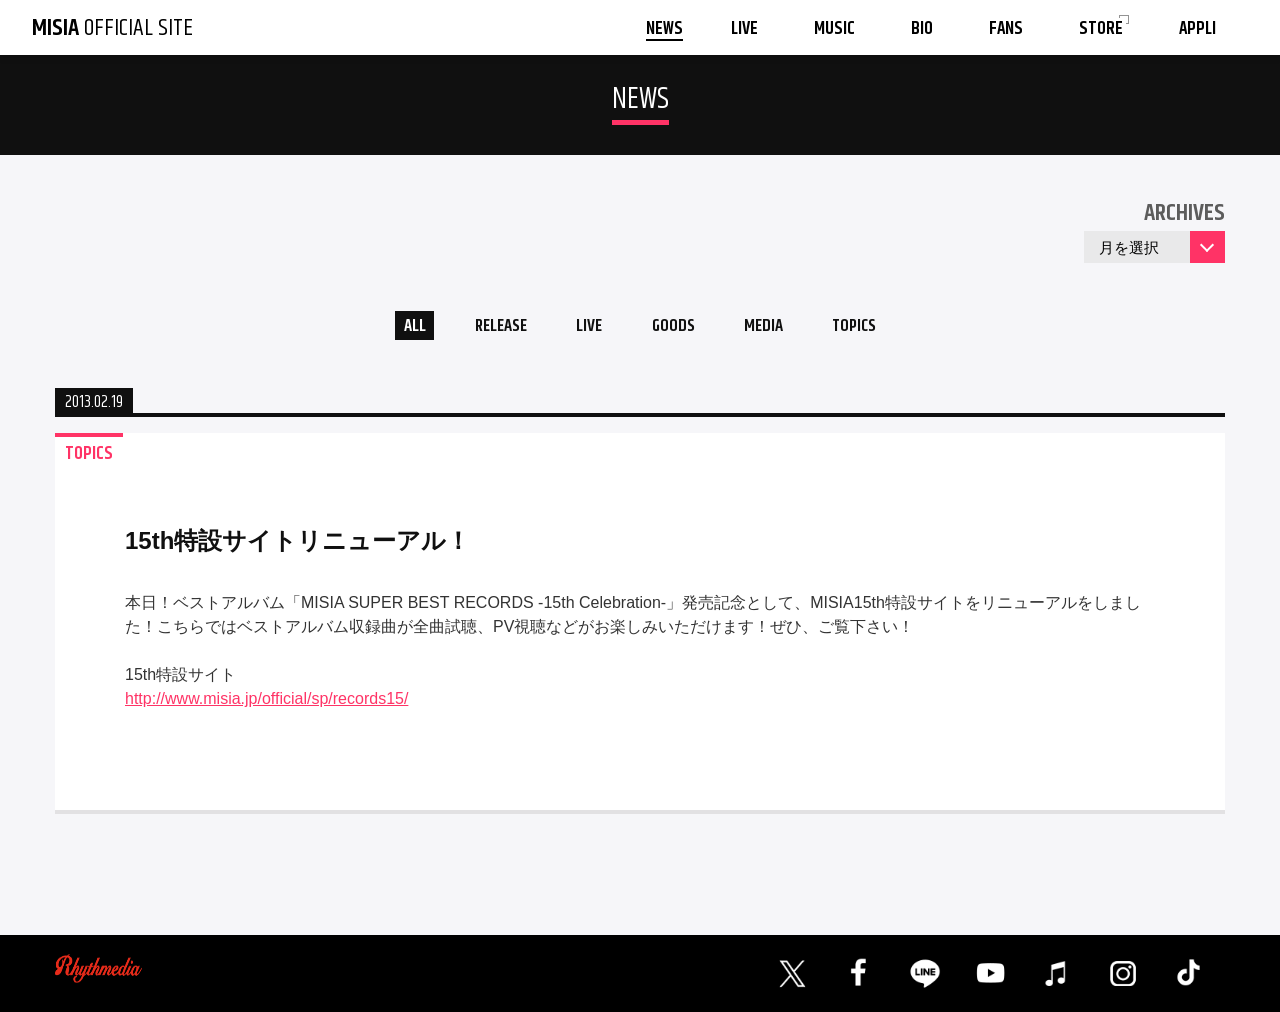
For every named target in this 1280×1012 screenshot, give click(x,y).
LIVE (585, 328)
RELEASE (489, 328)
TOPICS (872, 328)
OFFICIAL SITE (112, 28)
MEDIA (773, 328)
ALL (395, 328)
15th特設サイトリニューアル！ (297, 545)
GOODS (676, 328)
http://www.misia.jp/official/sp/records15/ (266, 703)
